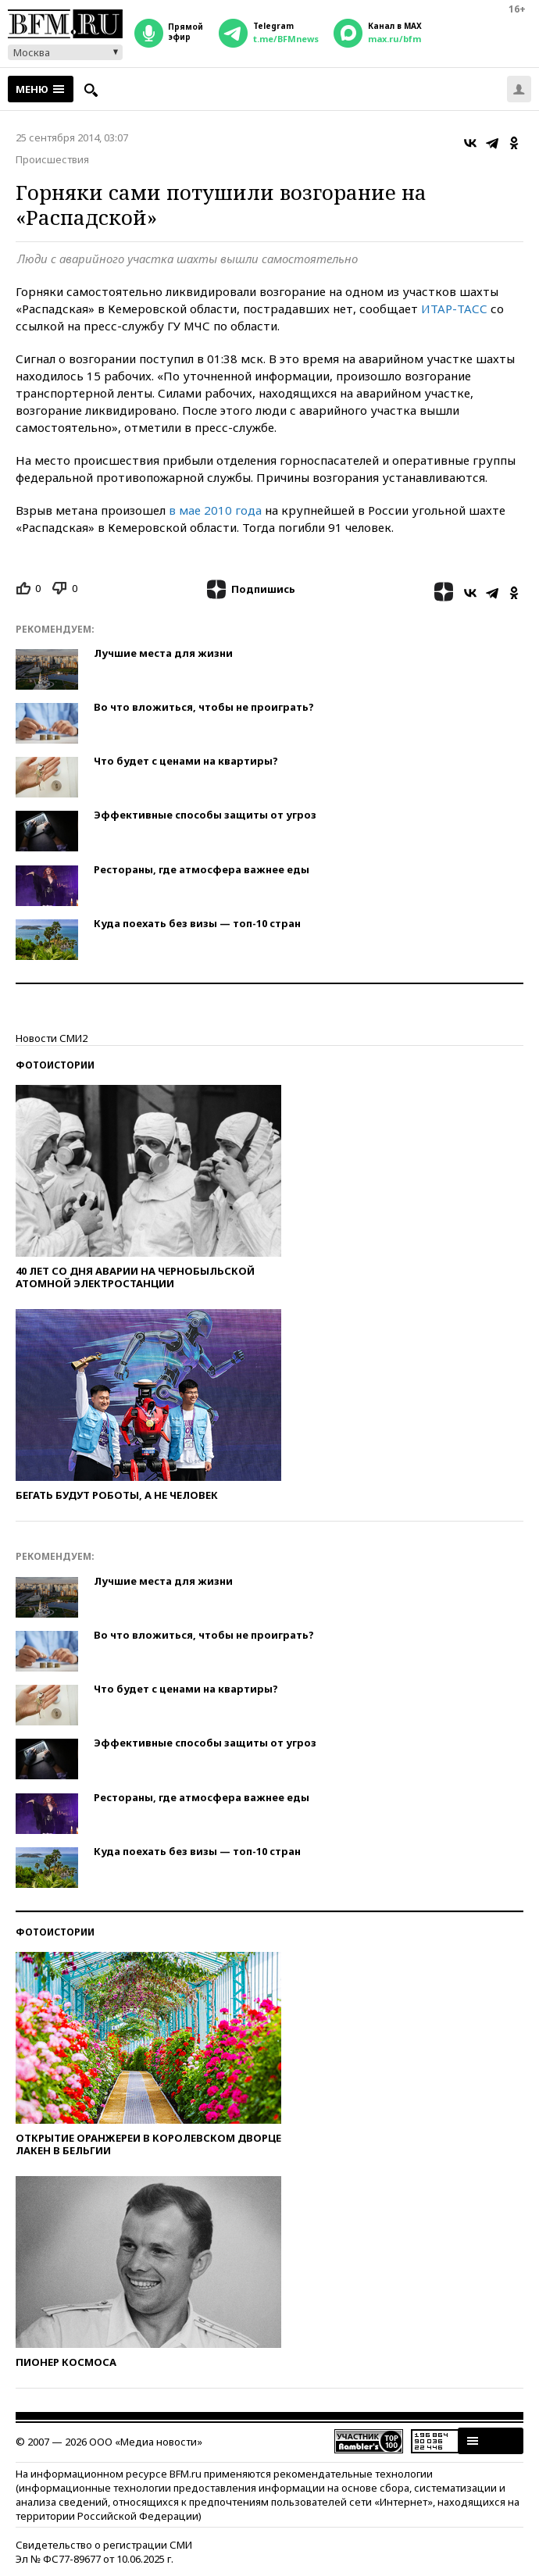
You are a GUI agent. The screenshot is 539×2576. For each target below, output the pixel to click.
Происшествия (52, 159)
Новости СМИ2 (51, 1038)
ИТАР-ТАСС (456, 308)
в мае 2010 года (217, 510)
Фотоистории (55, 1065)
